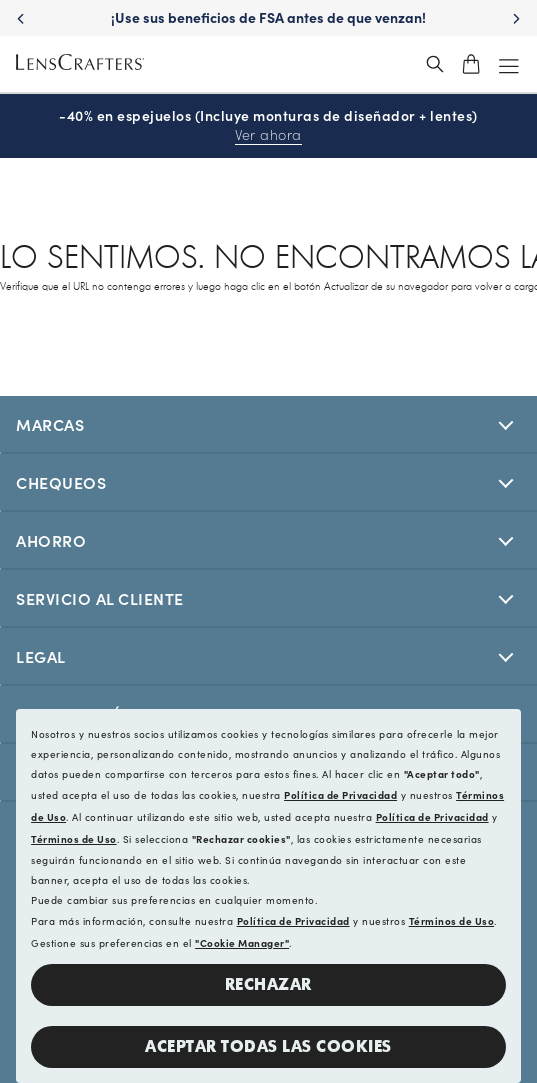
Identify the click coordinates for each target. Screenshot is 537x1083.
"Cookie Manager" (242, 943)
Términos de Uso (74, 839)
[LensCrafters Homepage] (80, 64)
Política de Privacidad (340, 795)
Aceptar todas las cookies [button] (268, 1046)
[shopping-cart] (471, 64)
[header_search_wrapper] (435, 64)
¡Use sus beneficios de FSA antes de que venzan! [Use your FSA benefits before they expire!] (268, 17)
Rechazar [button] (268, 984)
